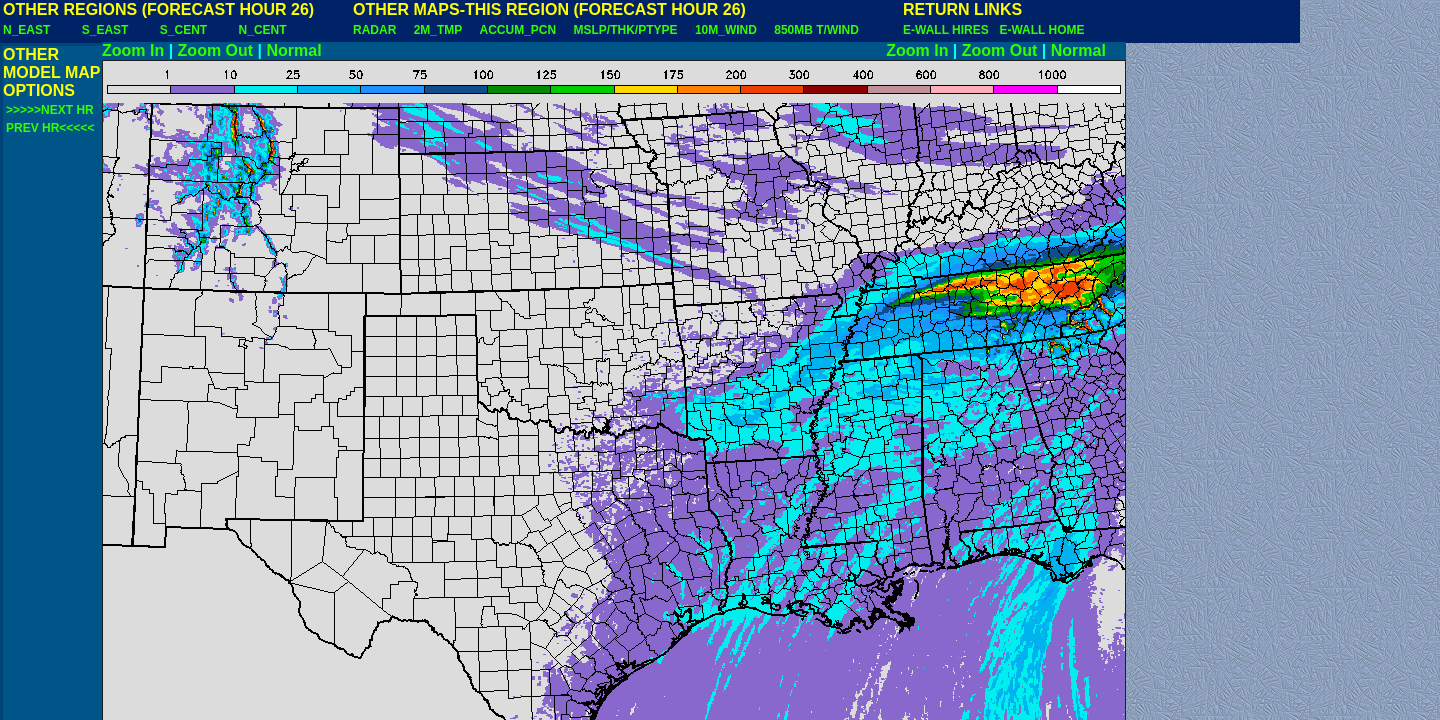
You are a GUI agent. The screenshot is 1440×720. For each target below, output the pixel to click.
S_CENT (183, 30)
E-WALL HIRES (949, 30)
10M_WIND (726, 30)
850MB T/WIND (816, 30)
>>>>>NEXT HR (50, 110)
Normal (294, 50)
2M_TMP (438, 30)
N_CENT (263, 30)
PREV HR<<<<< (50, 128)
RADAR (374, 30)
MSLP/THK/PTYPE (626, 30)
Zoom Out (216, 50)
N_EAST (26, 30)
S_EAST (105, 30)
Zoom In (133, 50)
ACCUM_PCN (518, 30)
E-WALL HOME (1041, 30)
